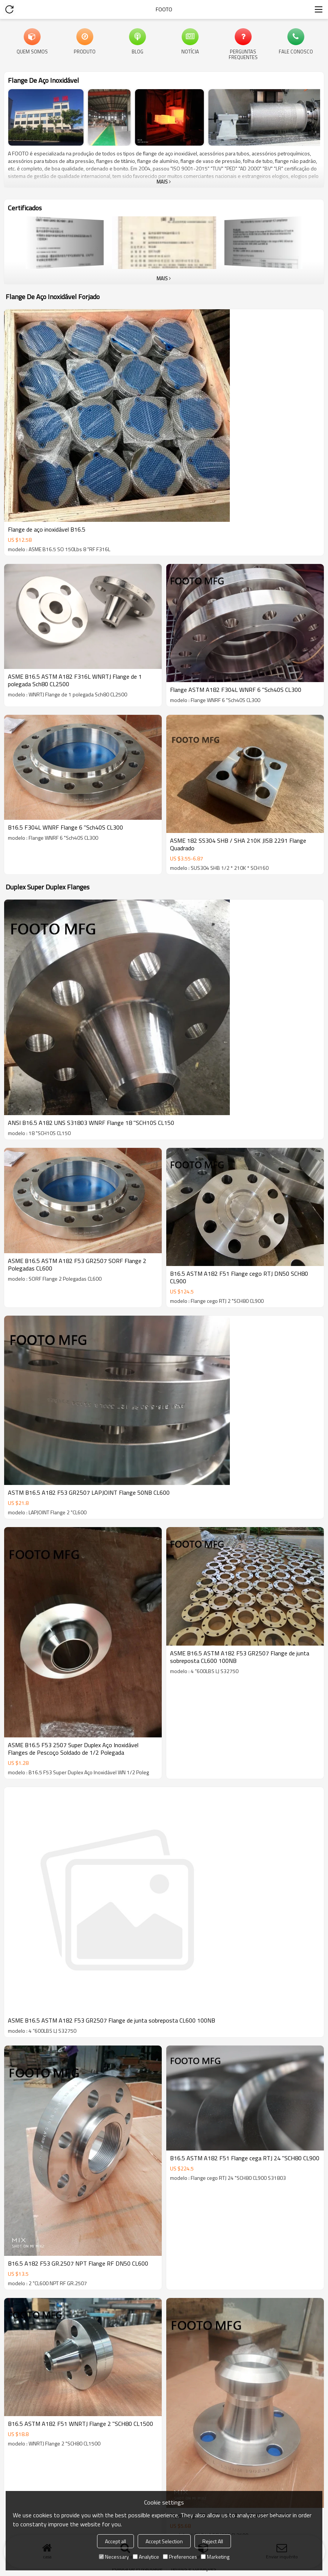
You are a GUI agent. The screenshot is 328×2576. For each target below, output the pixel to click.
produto (85, 51)
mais (162, 181)
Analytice (146, 2557)
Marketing (215, 2557)
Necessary (114, 2557)
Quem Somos (32, 51)
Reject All (212, 2541)
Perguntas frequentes (243, 54)
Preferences (180, 2557)
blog (137, 51)
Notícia (190, 51)
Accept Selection (164, 2541)
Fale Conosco (296, 51)
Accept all (115, 2541)
